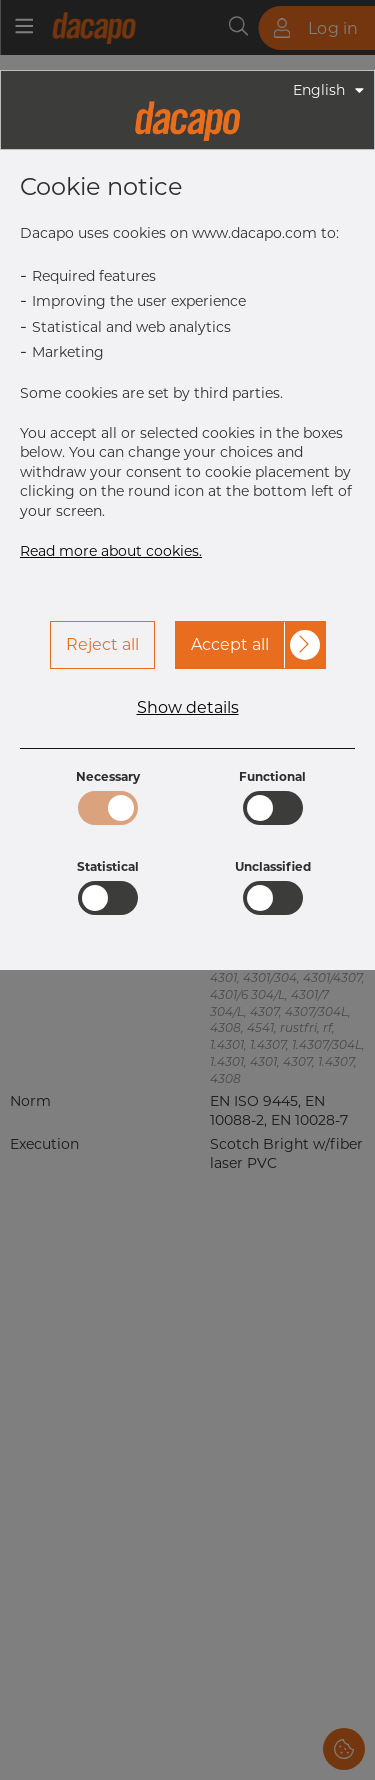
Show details (188, 708)
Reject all (102, 644)
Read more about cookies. (111, 551)
